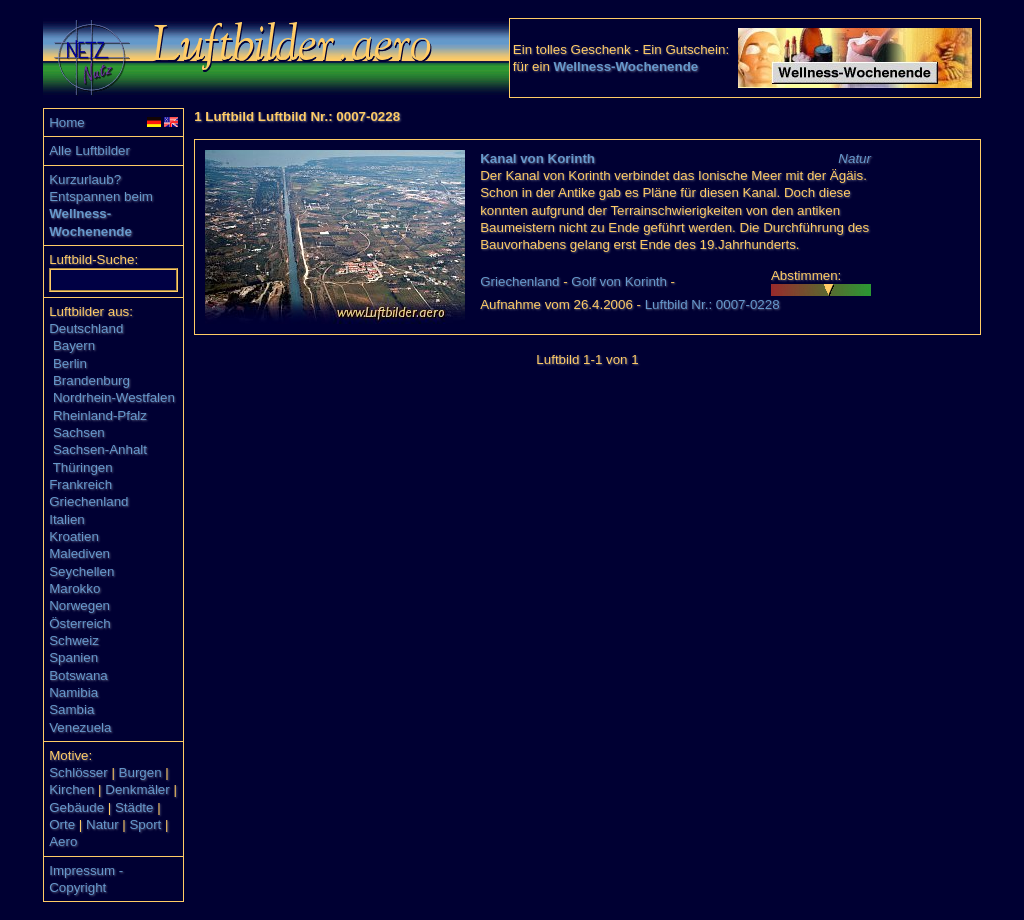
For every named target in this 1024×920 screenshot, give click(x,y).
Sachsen (79, 432)
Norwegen (79, 605)
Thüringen (83, 467)
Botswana (78, 675)
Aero (63, 841)
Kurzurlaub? (85, 179)
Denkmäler (137, 789)
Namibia (73, 692)
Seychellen (81, 571)
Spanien (73, 657)
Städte (134, 807)
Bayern (74, 345)
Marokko (74, 588)
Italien (67, 519)
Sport (145, 824)
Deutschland (86, 328)
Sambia (71, 709)
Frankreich (80, 484)
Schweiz (74, 640)
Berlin (70, 363)
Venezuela (80, 727)
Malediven (79, 553)
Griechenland (88, 501)
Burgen (140, 772)
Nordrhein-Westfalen (114, 397)
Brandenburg (91, 380)
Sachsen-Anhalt (100, 449)
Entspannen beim (101, 196)
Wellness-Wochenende (626, 66)
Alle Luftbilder (89, 150)
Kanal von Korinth (537, 158)
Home (67, 122)
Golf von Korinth (619, 281)
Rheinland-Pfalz (100, 415)
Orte (62, 824)
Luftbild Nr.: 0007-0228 (712, 304)
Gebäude (76, 807)
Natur (102, 824)
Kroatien (74, 536)
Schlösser (78, 772)
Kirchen (71, 789)
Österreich (79, 623)
